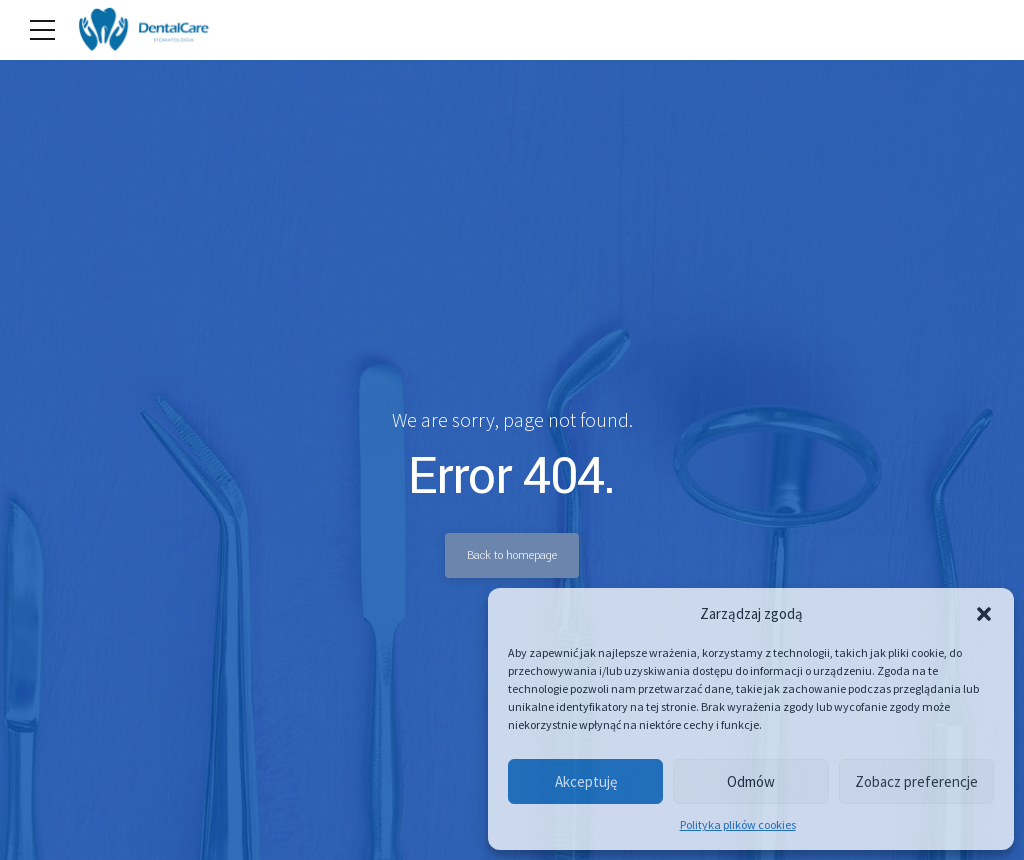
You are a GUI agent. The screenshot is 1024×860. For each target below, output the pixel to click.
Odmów (751, 781)
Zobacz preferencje (916, 781)
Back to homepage (512, 555)
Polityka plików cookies (738, 824)
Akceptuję (586, 781)
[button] (984, 614)
